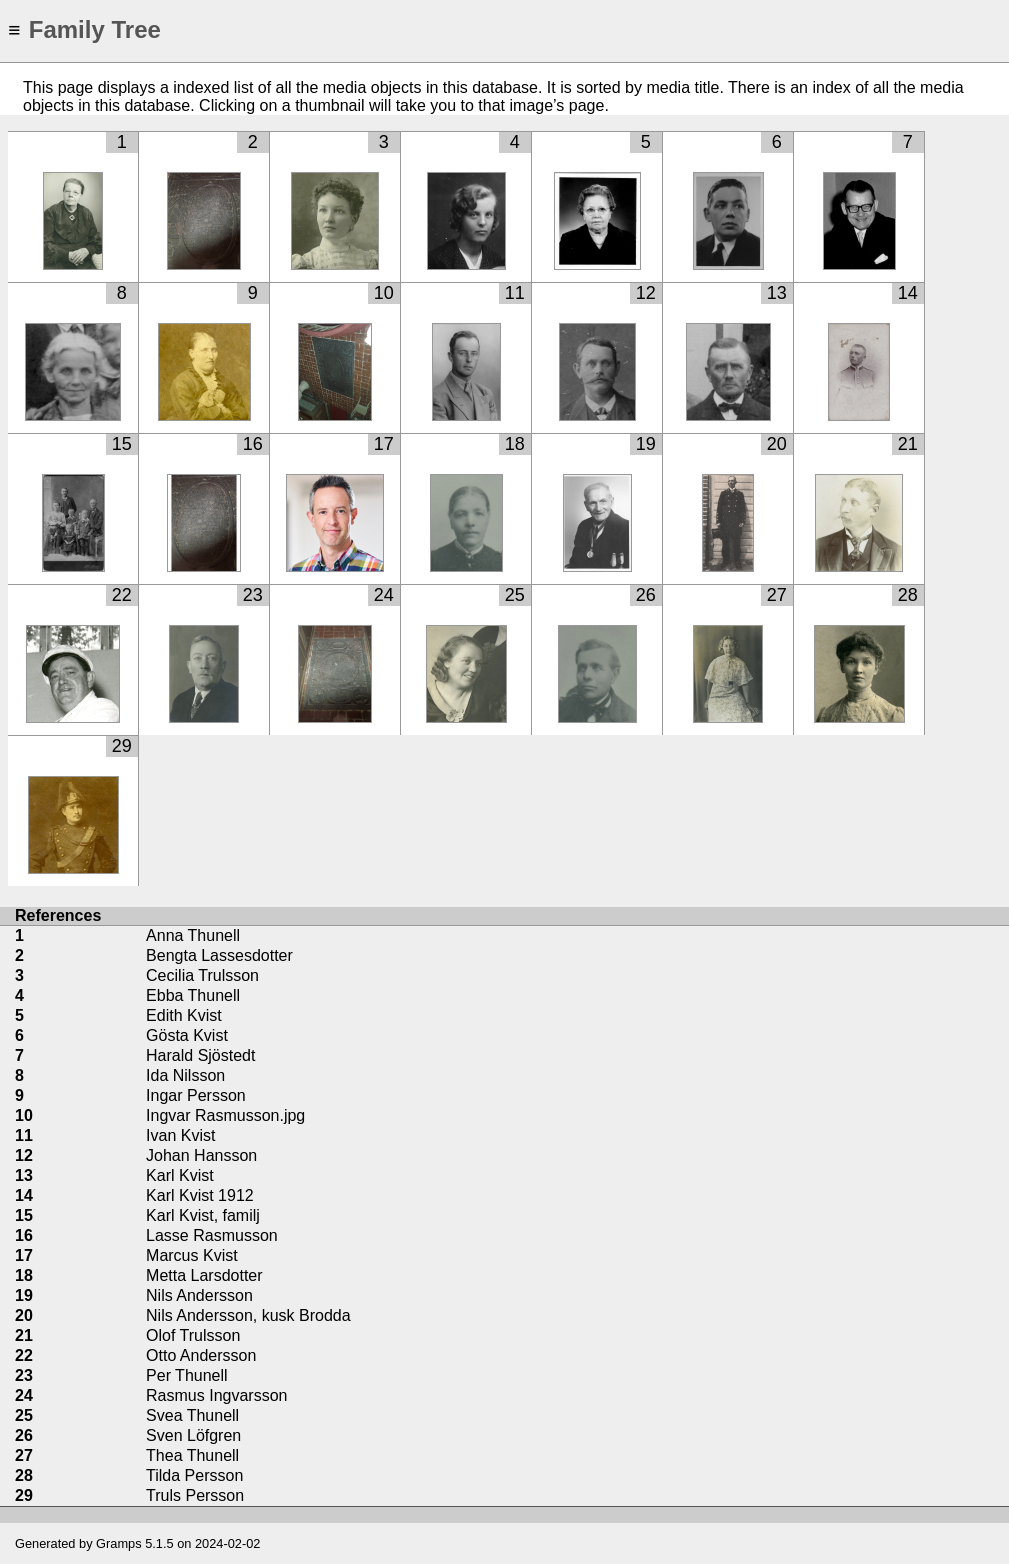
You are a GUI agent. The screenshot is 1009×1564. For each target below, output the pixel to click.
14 (908, 293)
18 (515, 444)
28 (908, 595)
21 (908, 444)
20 (777, 444)
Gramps (119, 1543)
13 (777, 293)
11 (515, 293)
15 (122, 444)
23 (253, 595)
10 (384, 293)
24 (384, 595)
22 (122, 595)
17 (384, 444)
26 (646, 595)
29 (122, 746)
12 (646, 293)
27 (777, 595)
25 (515, 595)
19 (646, 444)
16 (253, 444)
